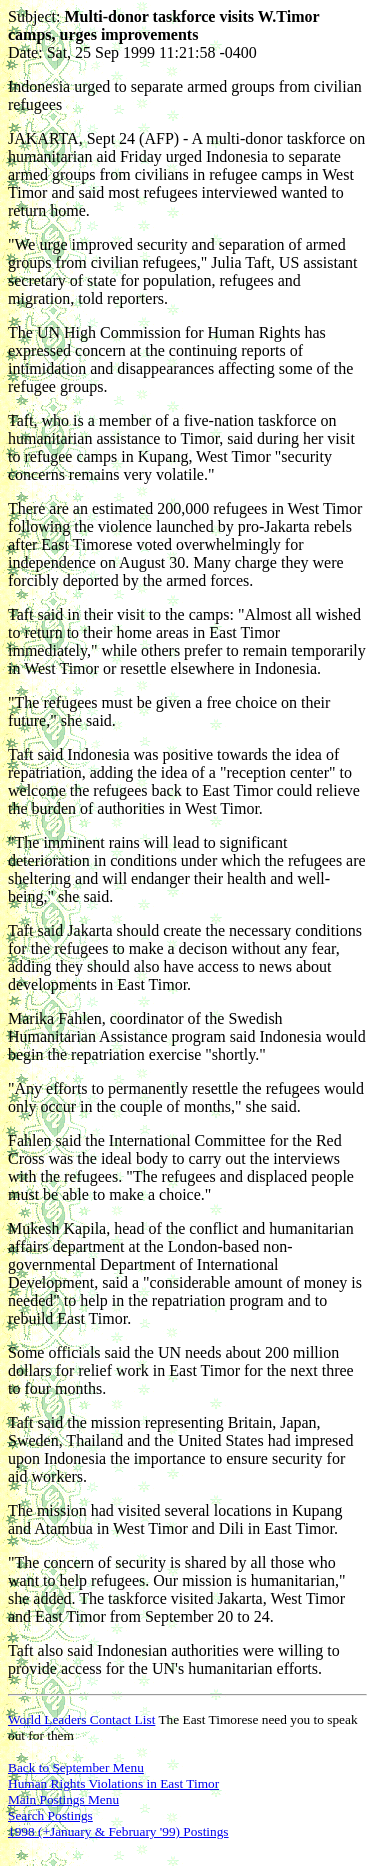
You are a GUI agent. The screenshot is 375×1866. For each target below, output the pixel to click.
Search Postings (50, 1815)
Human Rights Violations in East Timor (113, 1783)
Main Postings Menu (63, 1799)
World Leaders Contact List (81, 1719)
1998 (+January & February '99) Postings (118, 1831)
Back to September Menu (76, 1767)
